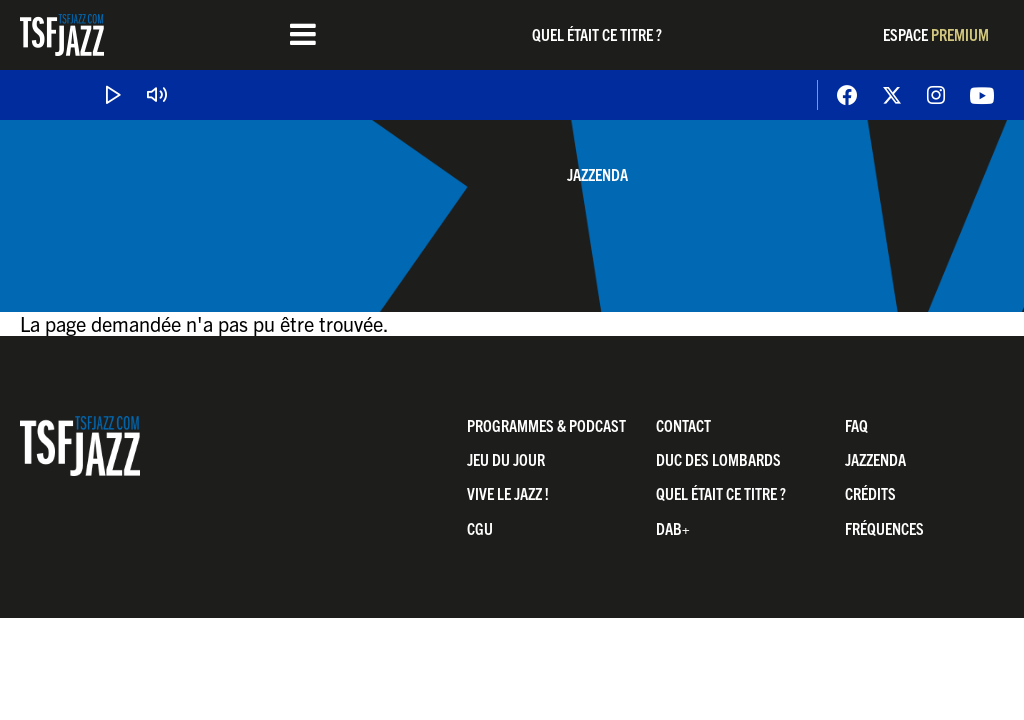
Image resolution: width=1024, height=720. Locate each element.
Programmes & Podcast (546, 425)
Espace (936, 34)
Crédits (870, 493)
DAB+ (673, 528)
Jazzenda (597, 174)
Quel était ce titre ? (597, 34)
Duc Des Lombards (718, 459)
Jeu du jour (506, 459)
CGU (480, 528)
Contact (683, 425)
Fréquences (884, 528)
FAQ (856, 425)
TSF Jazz (62, 35)
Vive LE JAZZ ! (508, 493)
